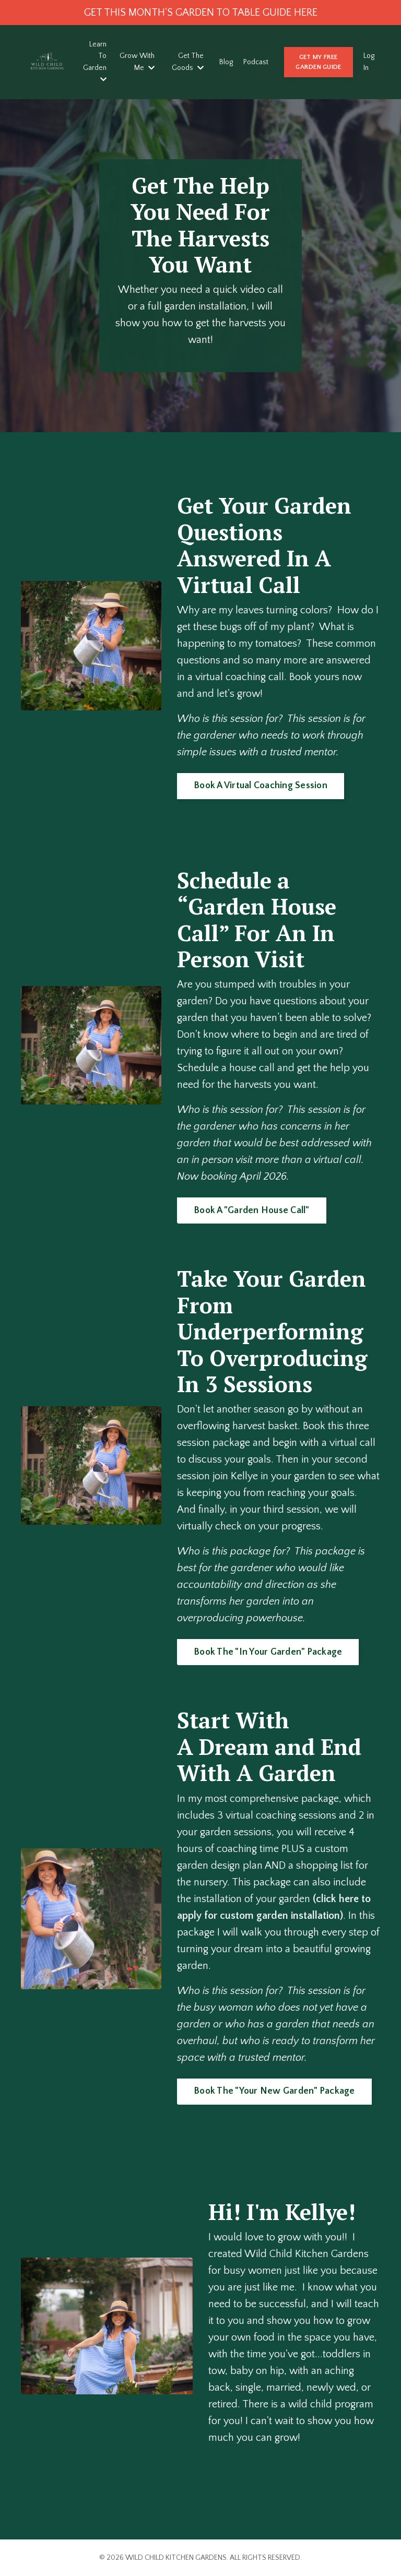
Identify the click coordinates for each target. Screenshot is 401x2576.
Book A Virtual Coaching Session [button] (260, 785)
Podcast (255, 62)
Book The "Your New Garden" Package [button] (274, 2091)
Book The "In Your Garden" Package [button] (268, 1652)
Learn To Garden (95, 61)
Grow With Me (137, 62)
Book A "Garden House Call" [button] (252, 1210)
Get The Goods (188, 62)
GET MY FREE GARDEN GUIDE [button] (318, 61)
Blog (226, 62)
